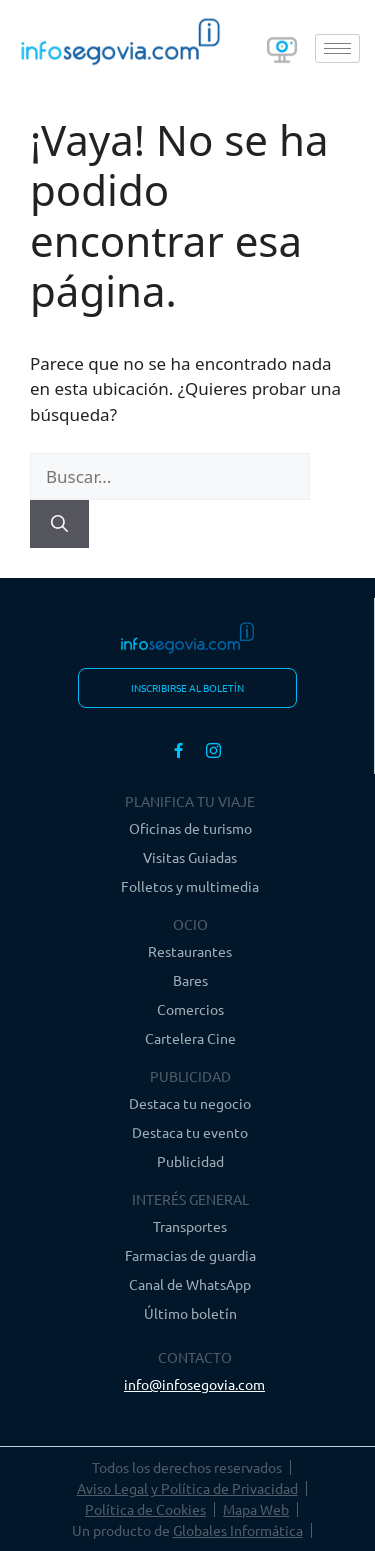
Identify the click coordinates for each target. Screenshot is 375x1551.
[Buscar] (59, 524)
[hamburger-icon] (337, 48)
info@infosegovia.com (194, 1384)
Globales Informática (238, 1530)
